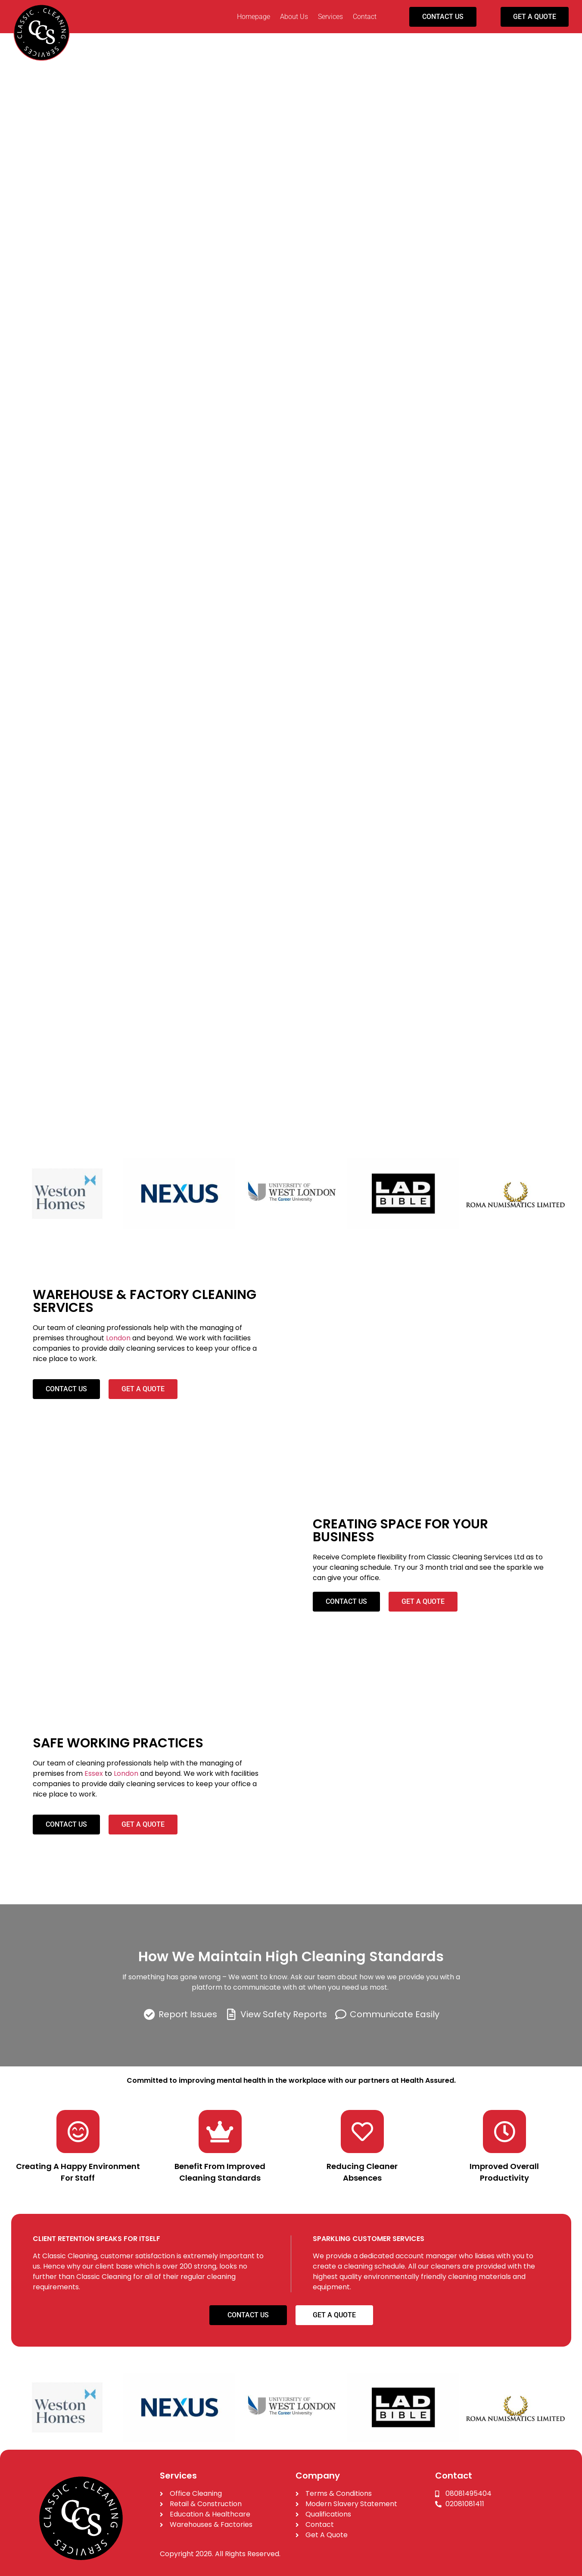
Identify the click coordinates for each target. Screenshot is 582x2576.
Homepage (253, 17)
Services (330, 17)
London (118, 1338)
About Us (294, 17)
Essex (93, 1773)
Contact (365, 17)
